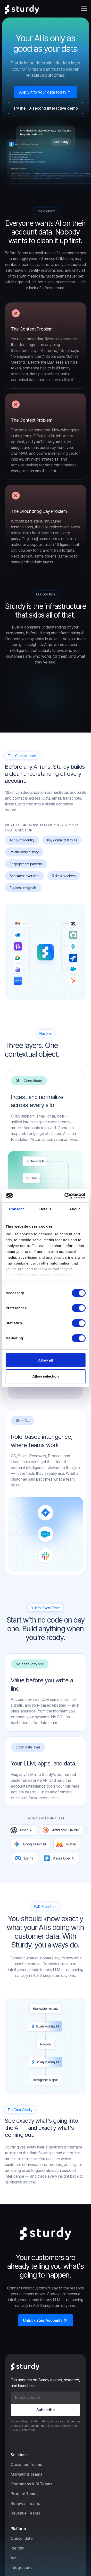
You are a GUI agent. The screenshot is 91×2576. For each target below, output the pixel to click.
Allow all (45, 1360)
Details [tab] (46, 1209)
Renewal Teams (25, 2503)
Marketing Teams (26, 2474)
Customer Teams (26, 2464)
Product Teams (24, 2493)
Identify (17, 2548)
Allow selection (45, 1376)
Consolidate (22, 2538)
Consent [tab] (16, 1209)
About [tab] (74, 1209)
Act (14, 2557)
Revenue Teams (25, 2513)
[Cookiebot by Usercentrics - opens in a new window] (64, 1196)
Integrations (21, 2567)
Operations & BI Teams (31, 2483)
